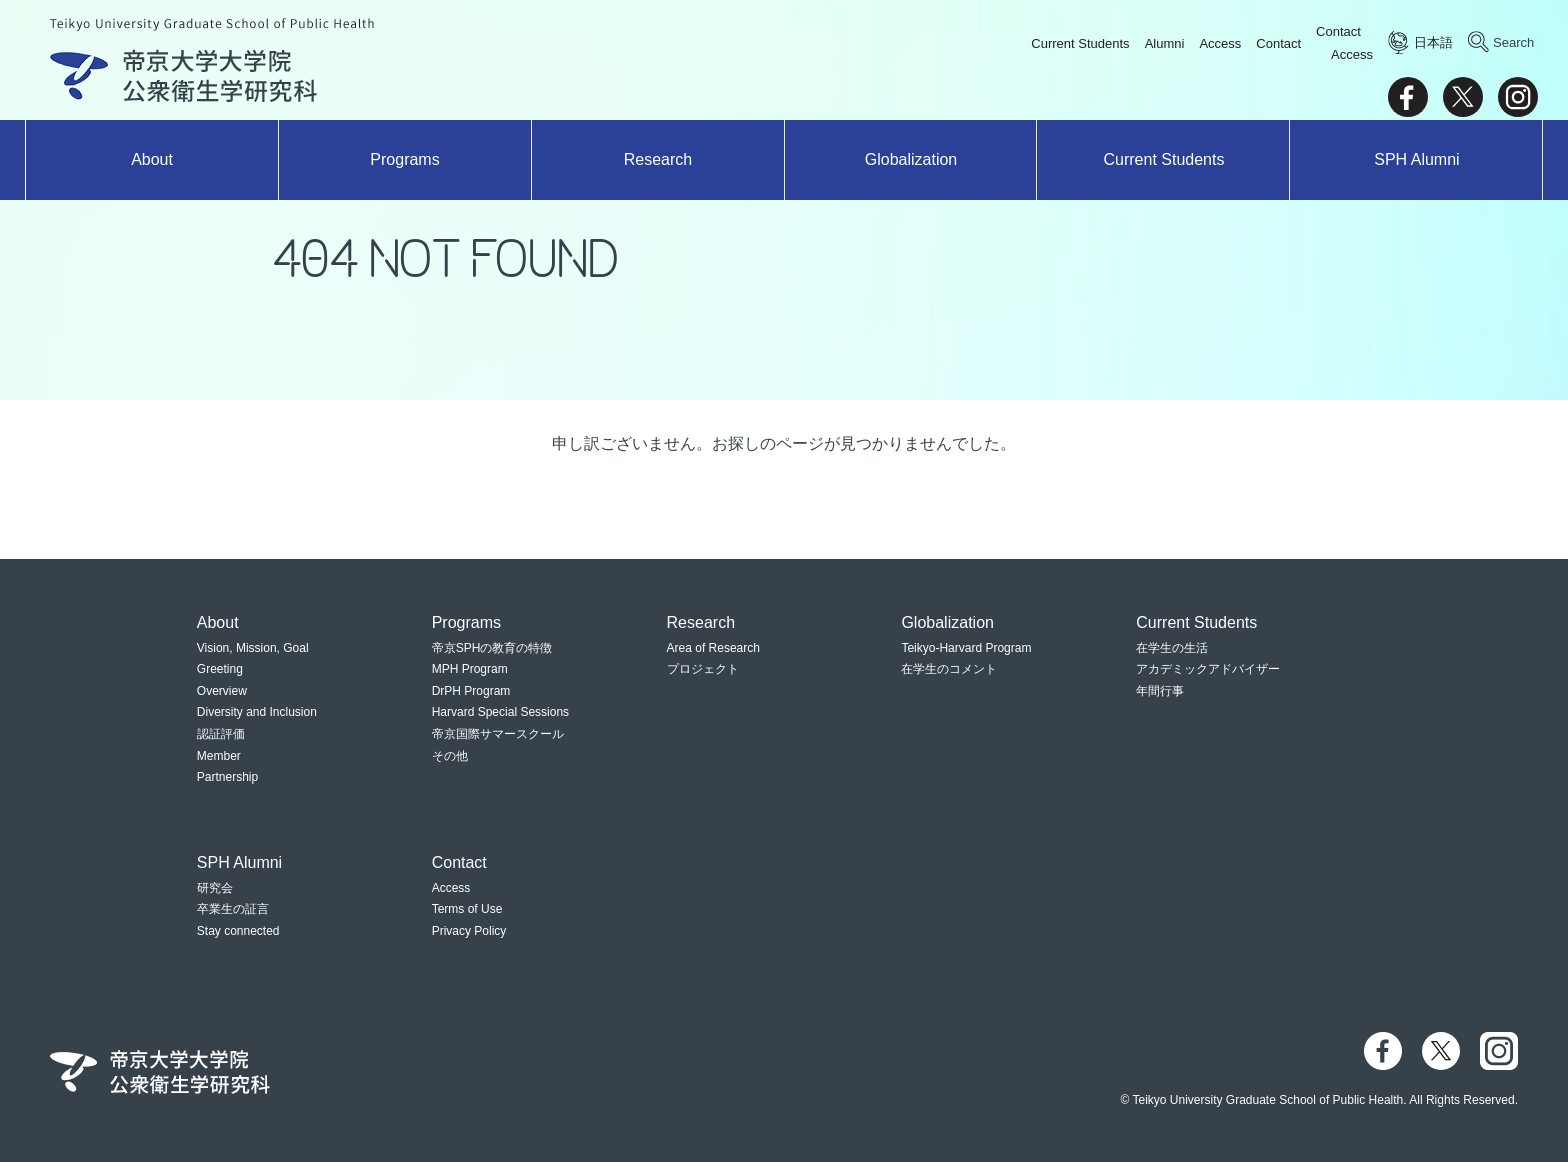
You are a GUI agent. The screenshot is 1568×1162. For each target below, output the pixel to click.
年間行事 (1160, 691)
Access (1220, 43)
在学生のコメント (949, 669)
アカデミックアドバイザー (1208, 669)
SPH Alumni (1416, 159)
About (152, 159)
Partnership (227, 777)
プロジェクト (703, 669)
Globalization (911, 159)
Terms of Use (467, 909)
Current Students (1080, 43)
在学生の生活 (1172, 648)
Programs (404, 159)
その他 (450, 756)
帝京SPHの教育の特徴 (492, 648)
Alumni (1165, 43)
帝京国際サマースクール (498, 734)
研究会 (215, 888)
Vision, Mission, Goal (253, 648)
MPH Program (470, 669)
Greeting (220, 669)
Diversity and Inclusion (257, 712)
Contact (1278, 43)
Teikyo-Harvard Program (966, 648)
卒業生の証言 (233, 909)
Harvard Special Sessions (500, 712)
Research (658, 159)
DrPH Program (471, 691)
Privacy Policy (469, 931)
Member (219, 756)
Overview (222, 691)
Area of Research (713, 648)
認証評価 (221, 734)
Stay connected (238, 931)
